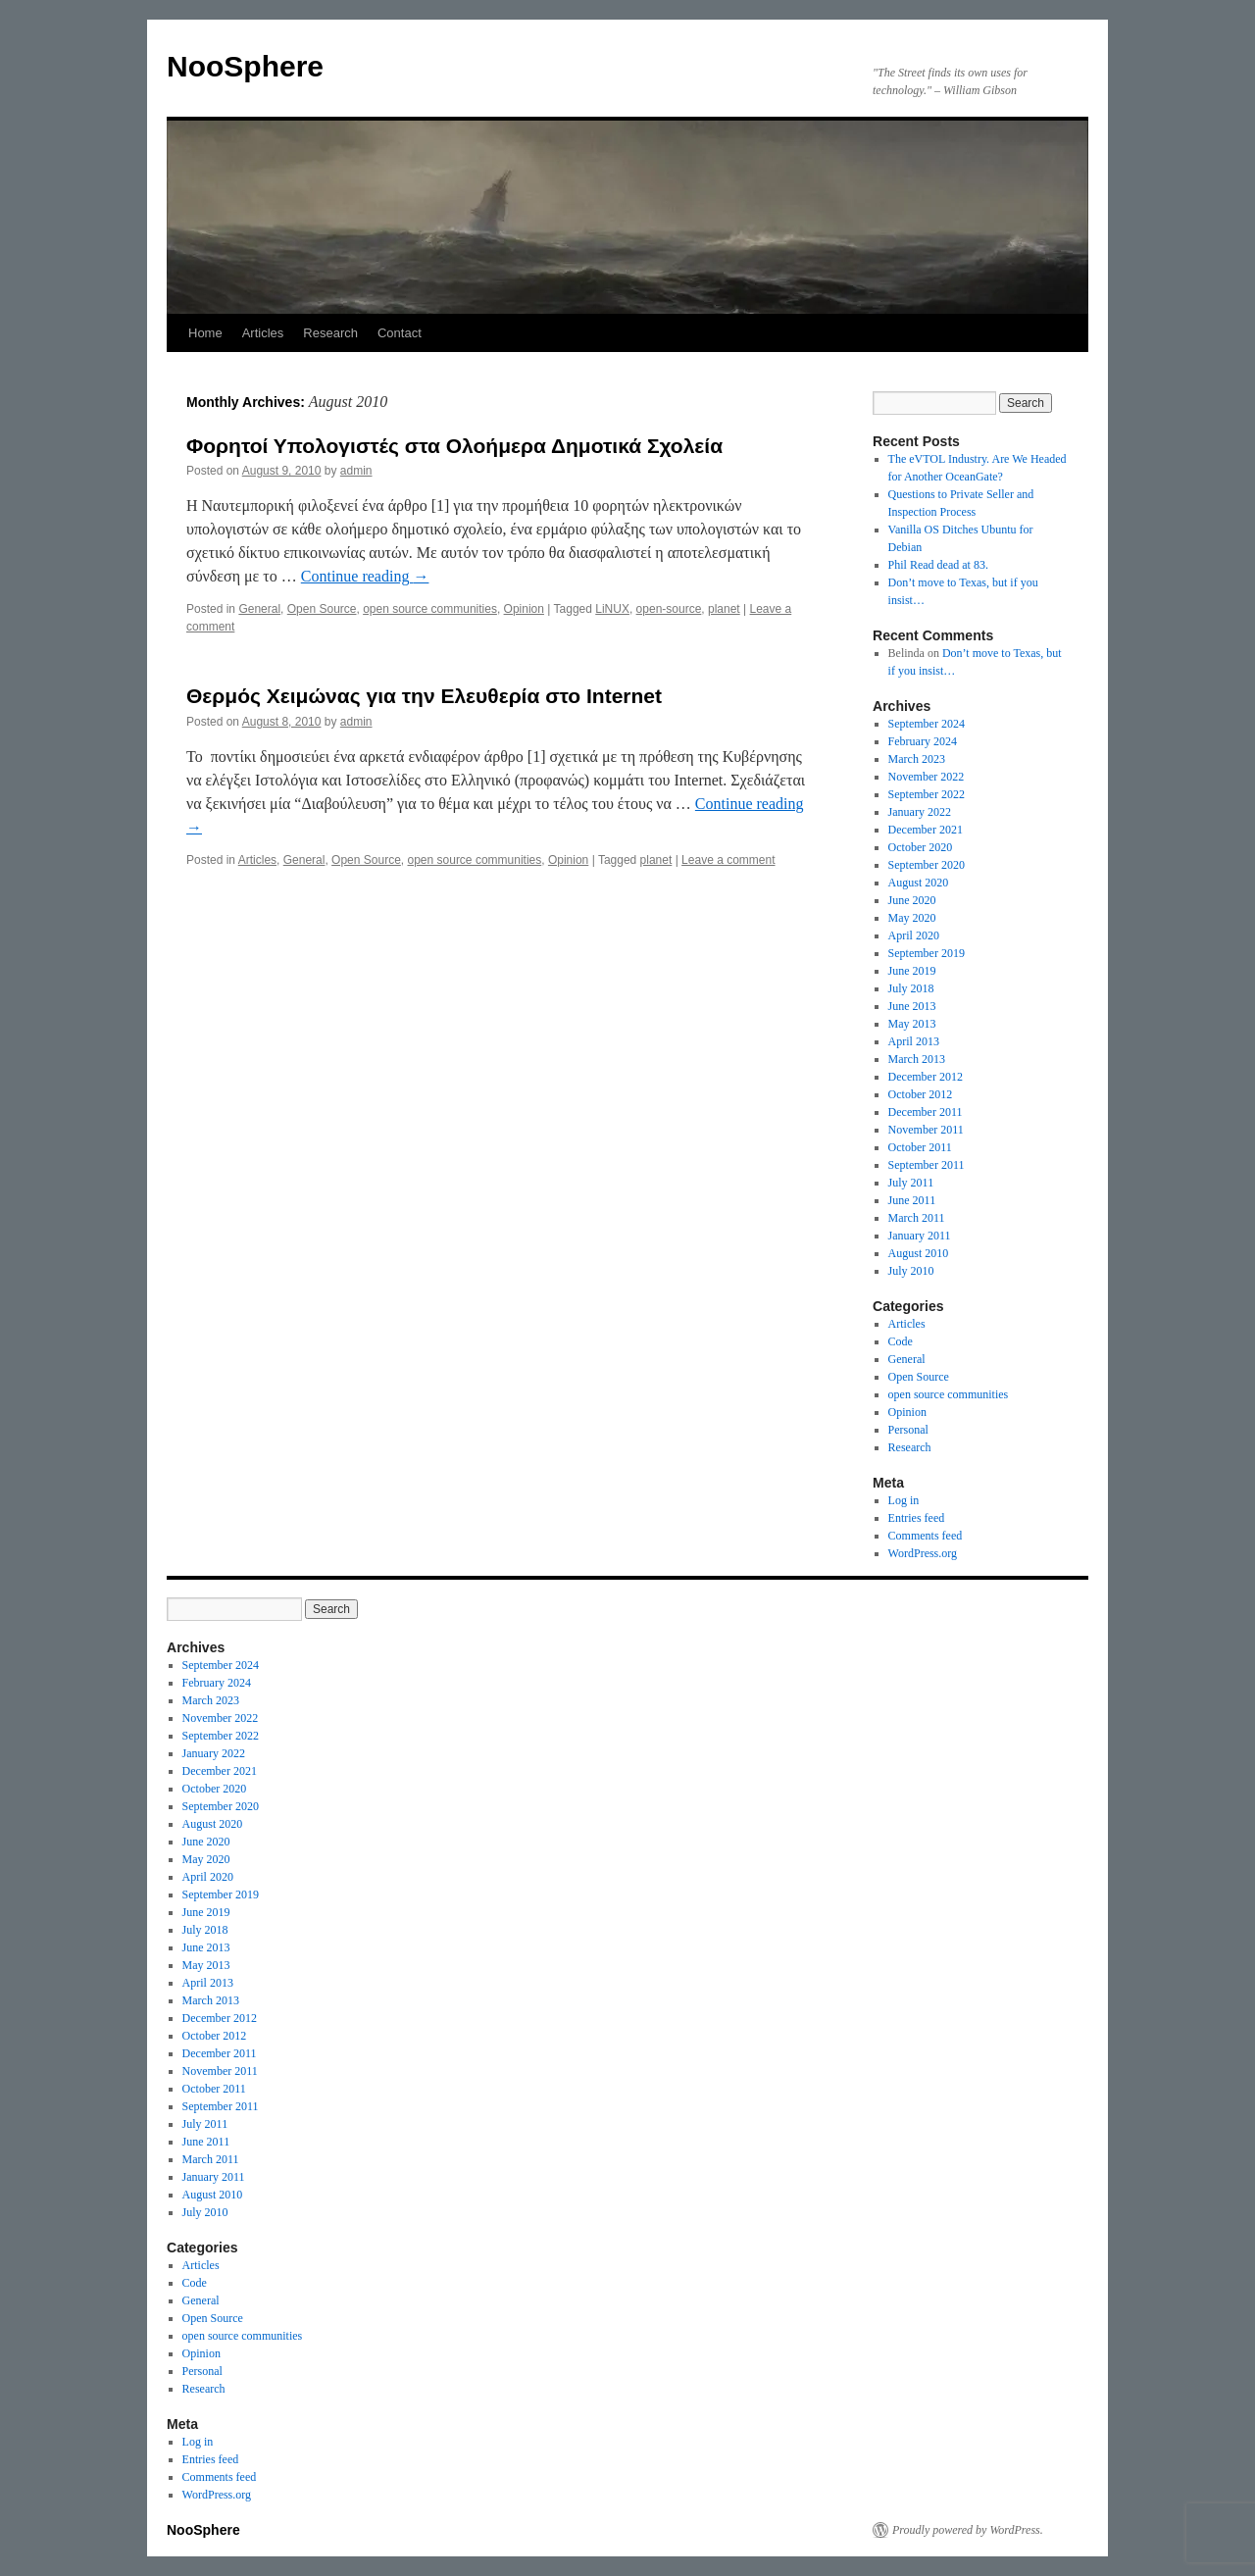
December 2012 (925, 1077)
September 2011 (926, 1165)
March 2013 (916, 1059)
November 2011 (926, 1129)
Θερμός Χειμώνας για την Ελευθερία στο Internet (424, 695)
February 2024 (922, 741)
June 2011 (912, 1200)
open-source (669, 609)
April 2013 (913, 1041)
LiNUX (612, 609)
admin (356, 471)
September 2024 (926, 724)
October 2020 (920, 847)
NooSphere (245, 66)
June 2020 (912, 900)
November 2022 (926, 776)
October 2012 (920, 1094)
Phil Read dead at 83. (938, 565)
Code (900, 1341)
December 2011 (925, 1112)
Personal (908, 1430)
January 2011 (919, 1235)
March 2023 (916, 759)
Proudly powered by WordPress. (967, 2530)
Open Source (322, 609)
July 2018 (911, 988)
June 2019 (912, 971)
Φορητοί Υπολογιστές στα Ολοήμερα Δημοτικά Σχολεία (454, 445)
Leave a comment (728, 860)
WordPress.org (922, 1553)
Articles (263, 333)
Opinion (524, 609)
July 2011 (911, 1182)
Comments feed (925, 1535)
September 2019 (926, 953)
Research (330, 333)
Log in (904, 1500)
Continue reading (365, 576)
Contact (399, 333)
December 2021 (925, 829)
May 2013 (912, 1024)
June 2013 (912, 1006)
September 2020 (926, 865)
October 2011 (920, 1147)
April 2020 (913, 935)
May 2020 (912, 918)
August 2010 (918, 1253)
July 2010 (911, 1271)
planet (724, 609)
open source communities (430, 609)
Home (205, 333)
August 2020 (918, 882)
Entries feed (916, 1518)
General (259, 609)
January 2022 (919, 812)
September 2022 (926, 794)
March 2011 (916, 1218)
